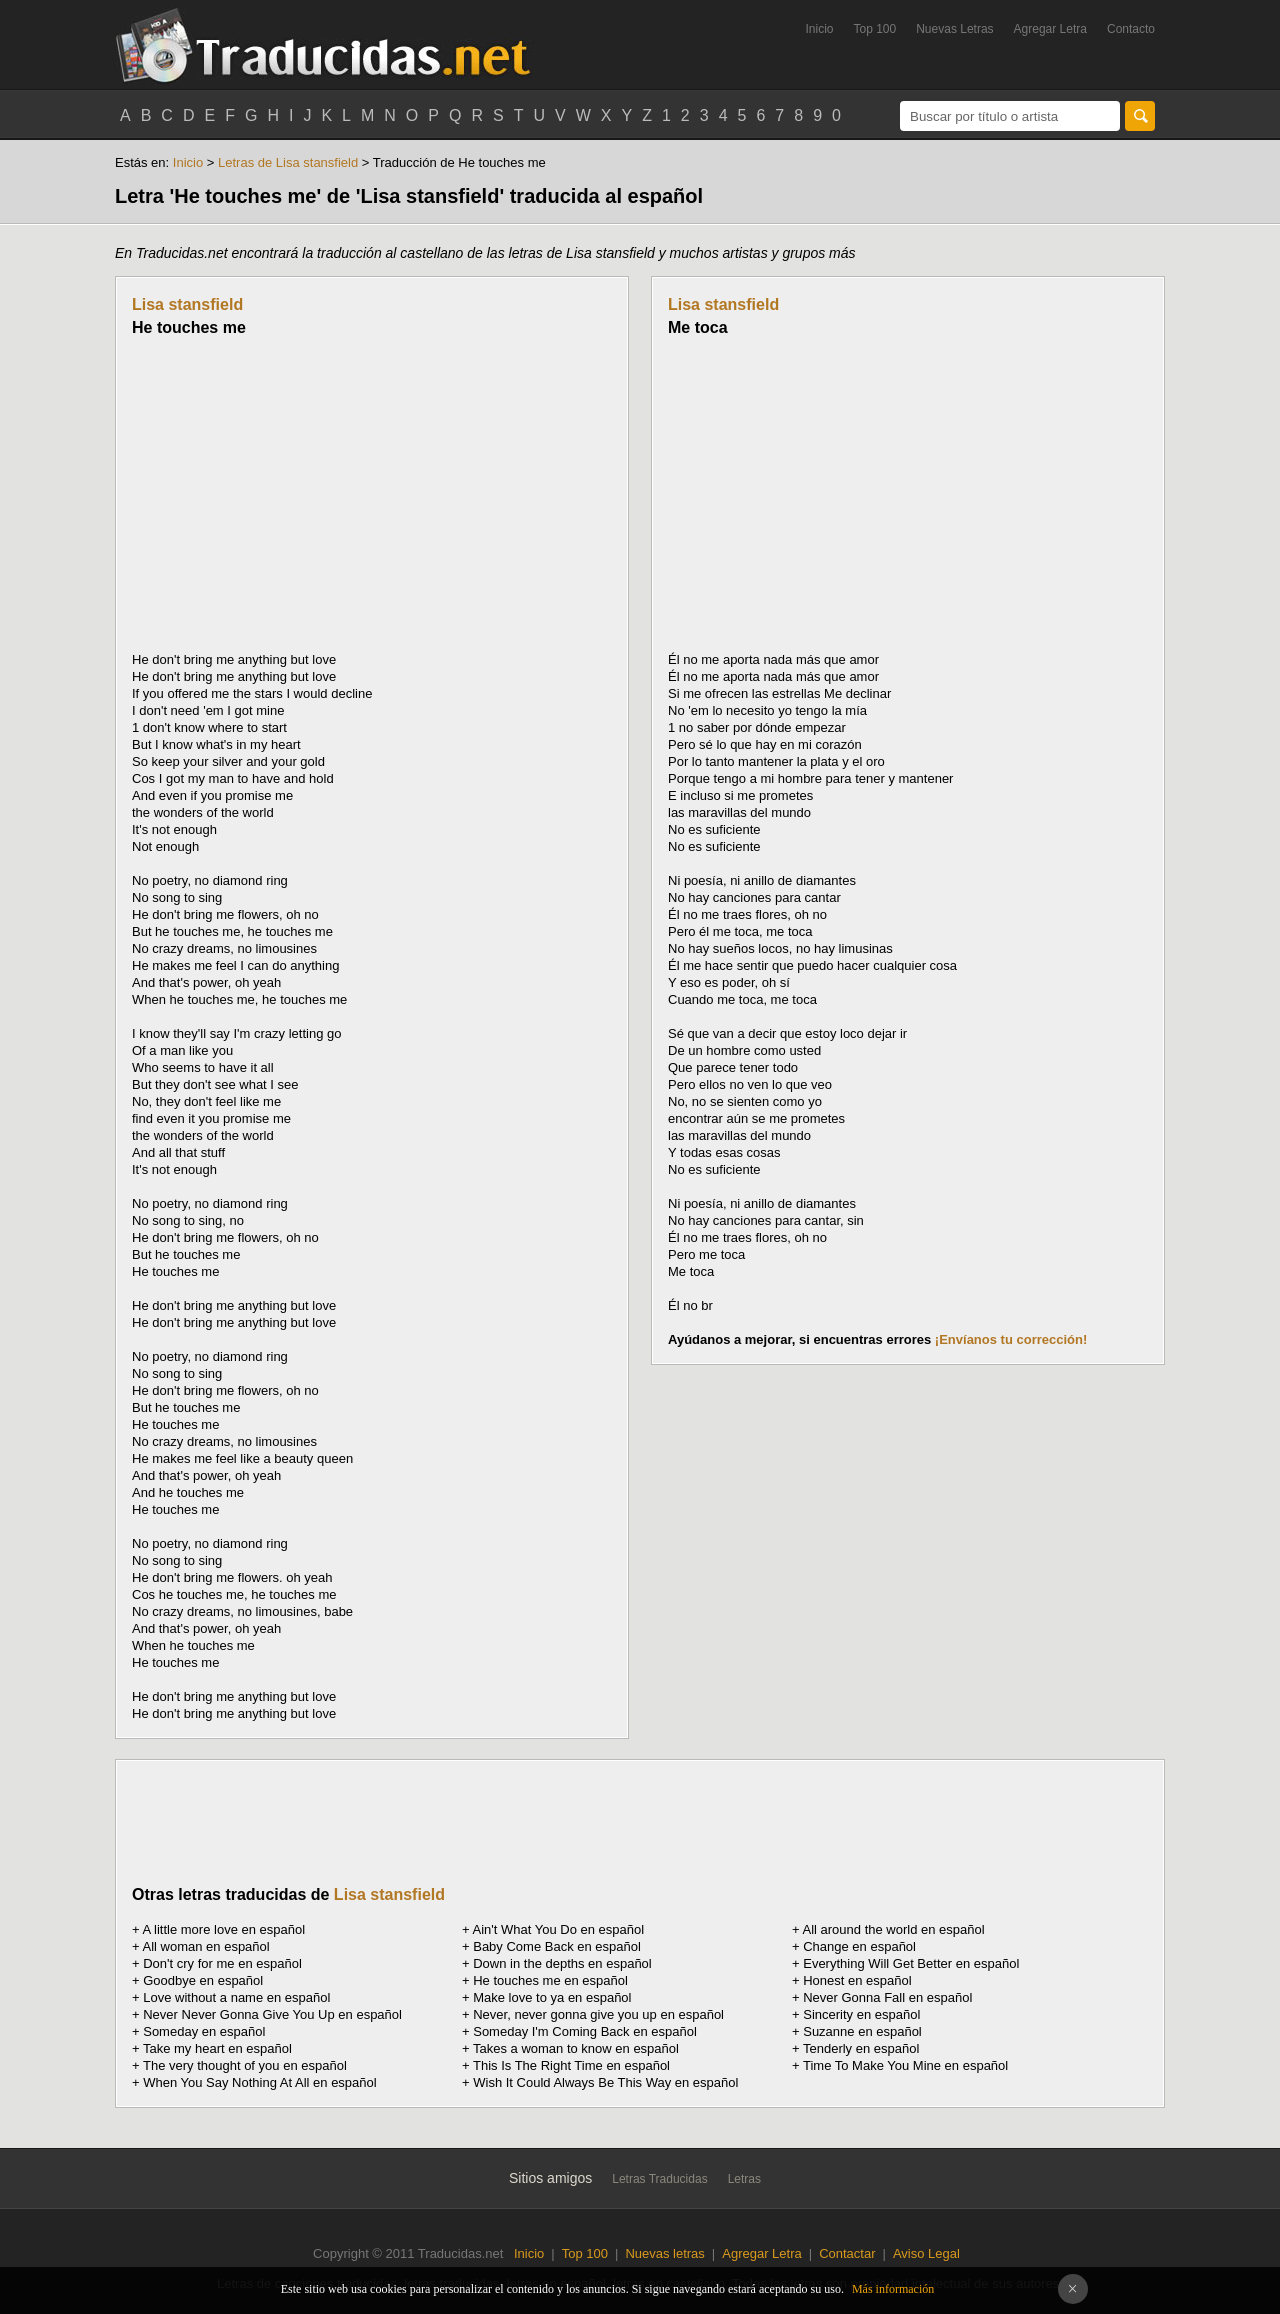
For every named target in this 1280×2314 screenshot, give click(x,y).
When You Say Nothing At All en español (259, 2082)
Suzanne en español (862, 2031)
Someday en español (204, 2031)
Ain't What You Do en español (559, 1929)
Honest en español (857, 1980)
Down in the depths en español (562, 1963)
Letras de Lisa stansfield (288, 162)
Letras (744, 2179)
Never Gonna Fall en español (887, 1997)
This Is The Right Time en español (571, 2065)
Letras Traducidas (659, 2179)
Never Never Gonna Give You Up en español (272, 2014)
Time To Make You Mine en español (905, 2065)
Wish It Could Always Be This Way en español (605, 2082)
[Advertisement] (300, 494)
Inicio (819, 29)
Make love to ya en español (552, 1997)
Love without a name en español (236, 1997)
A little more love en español (224, 1929)
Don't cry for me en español (222, 1963)
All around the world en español (894, 1929)
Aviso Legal (926, 2253)
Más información (893, 2289)
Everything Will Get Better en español (911, 1963)
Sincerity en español (861, 2014)
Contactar (847, 2253)
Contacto (1131, 29)
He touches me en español (550, 1980)
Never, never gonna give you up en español (598, 2014)
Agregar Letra (1050, 29)
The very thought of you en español (245, 2065)
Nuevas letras (664, 2253)
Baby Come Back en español (557, 1946)
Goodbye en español (203, 1980)
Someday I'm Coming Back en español (585, 2031)
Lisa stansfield (187, 304)
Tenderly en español (861, 2048)
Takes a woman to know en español (576, 2048)
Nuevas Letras (954, 29)
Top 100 (875, 29)
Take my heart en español (217, 2048)
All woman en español (206, 1946)
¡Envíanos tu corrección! (1011, 1339)
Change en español (859, 1946)
